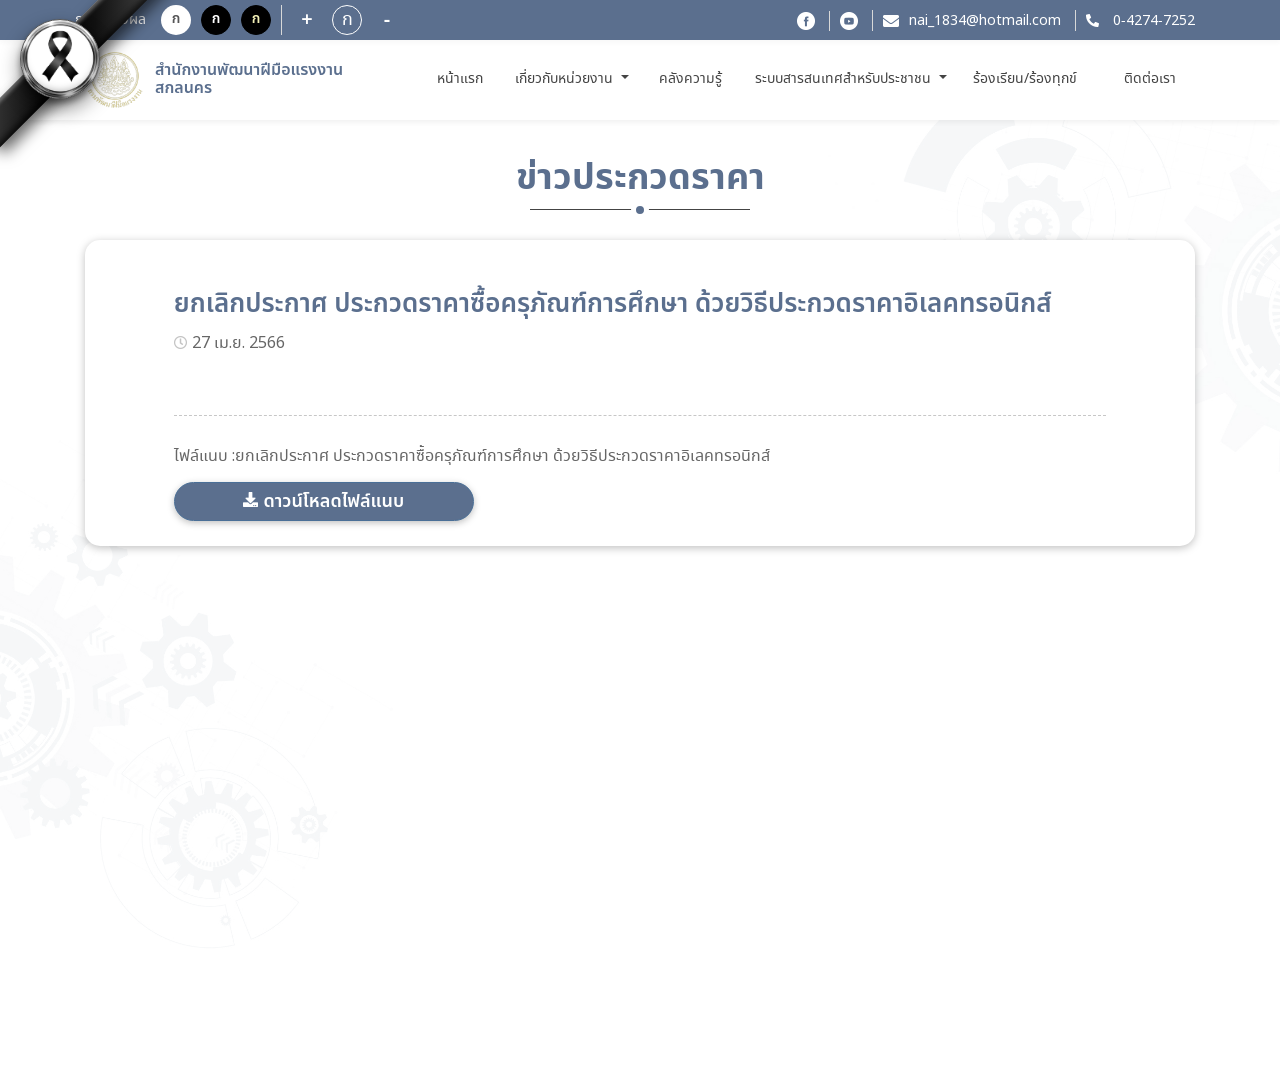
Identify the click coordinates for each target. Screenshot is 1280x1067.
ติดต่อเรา (1150, 79)
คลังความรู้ (690, 79)
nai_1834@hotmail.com (985, 21)
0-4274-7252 (1152, 21)
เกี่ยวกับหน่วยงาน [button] (566, 79)
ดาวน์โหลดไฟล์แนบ (333, 501)
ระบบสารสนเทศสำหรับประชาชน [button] (845, 79)
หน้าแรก (463, 78)
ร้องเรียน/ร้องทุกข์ (1025, 79)
